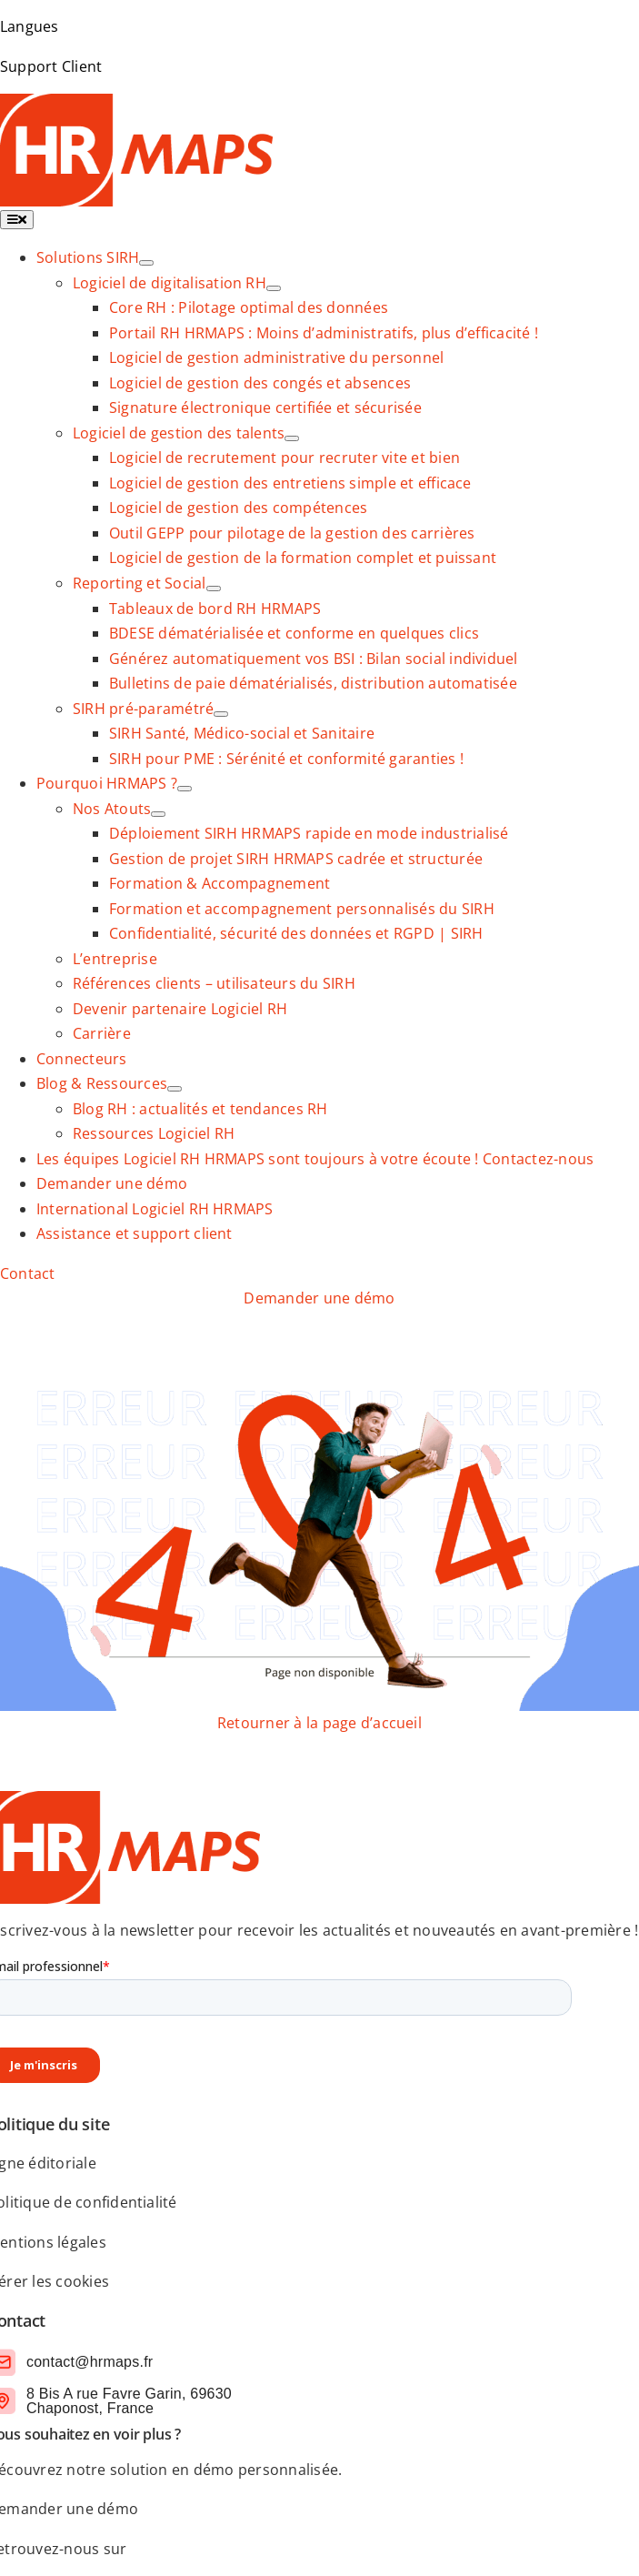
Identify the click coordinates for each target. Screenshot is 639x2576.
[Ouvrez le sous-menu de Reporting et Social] (213, 588)
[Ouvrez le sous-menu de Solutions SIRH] (146, 263)
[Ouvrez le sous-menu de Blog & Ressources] (174, 1089)
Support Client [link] (51, 66)
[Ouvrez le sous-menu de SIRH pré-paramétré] (221, 714)
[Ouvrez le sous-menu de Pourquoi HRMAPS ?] (184, 788)
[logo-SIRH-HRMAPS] (136, 106)
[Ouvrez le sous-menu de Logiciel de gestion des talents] (292, 438)
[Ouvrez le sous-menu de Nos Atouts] (158, 814)
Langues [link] (29, 26)
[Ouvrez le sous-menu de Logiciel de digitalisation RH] (273, 288)
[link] (87, 257)
